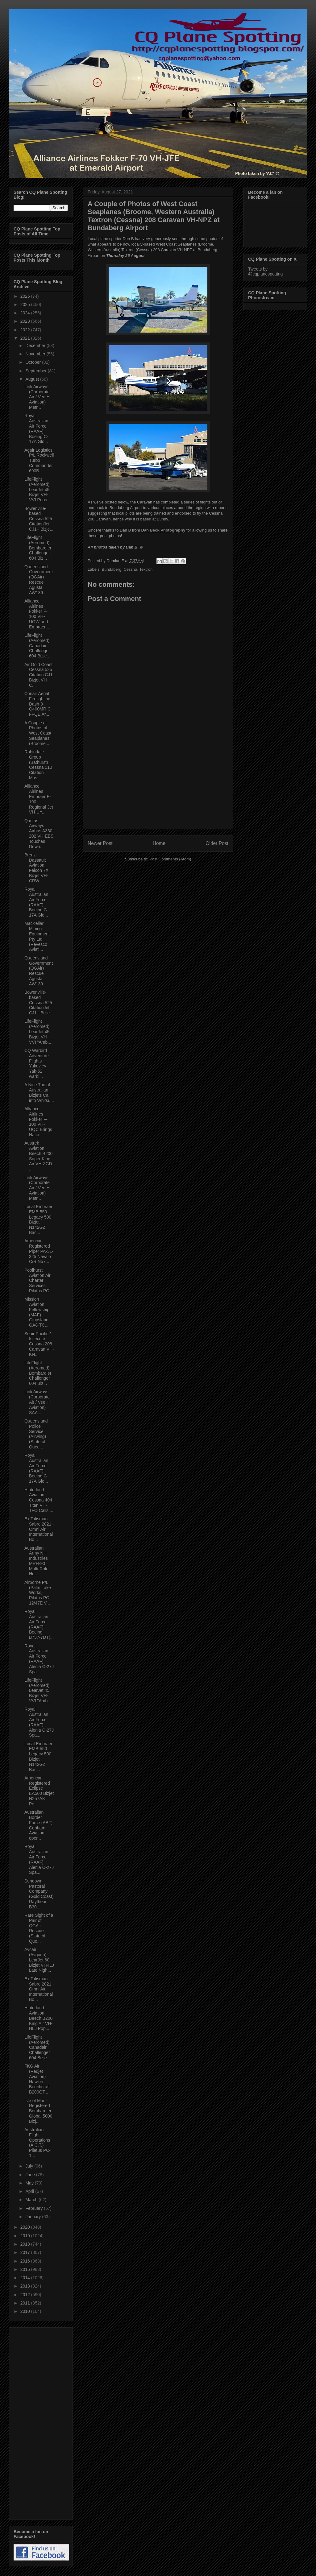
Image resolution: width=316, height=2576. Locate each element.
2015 (25, 2269)
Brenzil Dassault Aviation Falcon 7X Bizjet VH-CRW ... (36, 867)
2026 (25, 296)
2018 (25, 2244)
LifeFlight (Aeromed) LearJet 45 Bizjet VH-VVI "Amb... (37, 1031)
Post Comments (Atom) (170, 859)
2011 (25, 2303)
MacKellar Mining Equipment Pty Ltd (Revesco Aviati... (37, 936)
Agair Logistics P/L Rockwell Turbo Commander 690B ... (39, 460)
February (34, 2208)
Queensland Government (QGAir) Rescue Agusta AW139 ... (38, 579)
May (30, 2182)
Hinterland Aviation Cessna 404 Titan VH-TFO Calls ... (38, 1500)
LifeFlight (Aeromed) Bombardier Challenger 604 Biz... (37, 548)
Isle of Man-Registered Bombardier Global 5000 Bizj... (38, 2111)
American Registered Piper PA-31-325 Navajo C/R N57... (38, 1251)
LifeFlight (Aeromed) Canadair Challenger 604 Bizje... (37, 645)
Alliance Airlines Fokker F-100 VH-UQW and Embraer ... (37, 613)
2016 (25, 2261)
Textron (145, 569)
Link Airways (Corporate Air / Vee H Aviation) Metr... (37, 397)
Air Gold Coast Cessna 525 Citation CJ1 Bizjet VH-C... (38, 675)
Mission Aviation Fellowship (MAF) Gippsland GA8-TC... (36, 1312)
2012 (25, 2294)
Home (159, 843)
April (30, 2191)
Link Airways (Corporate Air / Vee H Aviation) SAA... (37, 1402)
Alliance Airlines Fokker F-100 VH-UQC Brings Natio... (38, 1121)
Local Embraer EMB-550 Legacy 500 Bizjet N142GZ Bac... (38, 1219)
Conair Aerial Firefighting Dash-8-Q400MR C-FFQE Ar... (38, 704)
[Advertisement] (158, 785)
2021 (25, 338)
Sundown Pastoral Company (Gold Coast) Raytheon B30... (38, 1893)
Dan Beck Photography (163, 530)
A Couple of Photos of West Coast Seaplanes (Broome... (37, 733)
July (29, 2166)
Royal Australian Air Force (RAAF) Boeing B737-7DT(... (39, 1624)
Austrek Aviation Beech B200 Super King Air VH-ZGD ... (38, 1156)
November (35, 353)
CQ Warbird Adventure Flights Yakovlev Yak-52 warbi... (36, 1063)
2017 (25, 2252)
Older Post (217, 843)
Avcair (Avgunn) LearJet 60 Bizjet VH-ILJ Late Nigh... (39, 1960)
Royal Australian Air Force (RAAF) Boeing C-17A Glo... (36, 428)
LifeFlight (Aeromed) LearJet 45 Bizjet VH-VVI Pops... (37, 489)
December (35, 345)
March (32, 2199)
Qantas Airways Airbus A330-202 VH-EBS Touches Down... (39, 833)
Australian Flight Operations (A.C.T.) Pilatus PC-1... (37, 2142)
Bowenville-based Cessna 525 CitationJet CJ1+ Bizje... (38, 519)
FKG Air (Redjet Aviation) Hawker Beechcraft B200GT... (37, 2079)
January (33, 2216)
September (36, 370)
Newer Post (100, 843)
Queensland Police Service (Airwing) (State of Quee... (36, 1433)
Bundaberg (112, 569)
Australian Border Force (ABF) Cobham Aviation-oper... (38, 1825)
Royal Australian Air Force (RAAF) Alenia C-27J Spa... (39, 1658)
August (32, 379)
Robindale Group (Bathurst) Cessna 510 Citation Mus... (38, 764)
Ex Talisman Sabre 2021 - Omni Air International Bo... (39, 1529)
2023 (25, 321)
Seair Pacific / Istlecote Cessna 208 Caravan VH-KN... (39, 1344)
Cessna (130, 569)
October (33, 362)
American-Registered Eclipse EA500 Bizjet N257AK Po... (39, 1790)
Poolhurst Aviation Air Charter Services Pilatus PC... (38, 1280)
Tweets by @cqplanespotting (265, 271)
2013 (25, 2286)
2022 (25, 329)
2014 (25, 2277)
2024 (25, 312)
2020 (25, 2227)
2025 (25, 304)
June (30, 2174)
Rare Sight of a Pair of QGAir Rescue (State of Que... (38, 1928)
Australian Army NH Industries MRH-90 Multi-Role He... (36, 1561)
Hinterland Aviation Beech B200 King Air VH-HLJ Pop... (38, 2018)
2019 (25, 2235)
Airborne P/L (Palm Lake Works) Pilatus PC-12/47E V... (37, 1592)
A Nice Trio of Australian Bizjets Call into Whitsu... (39, 1092)
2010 (25, 2311)
